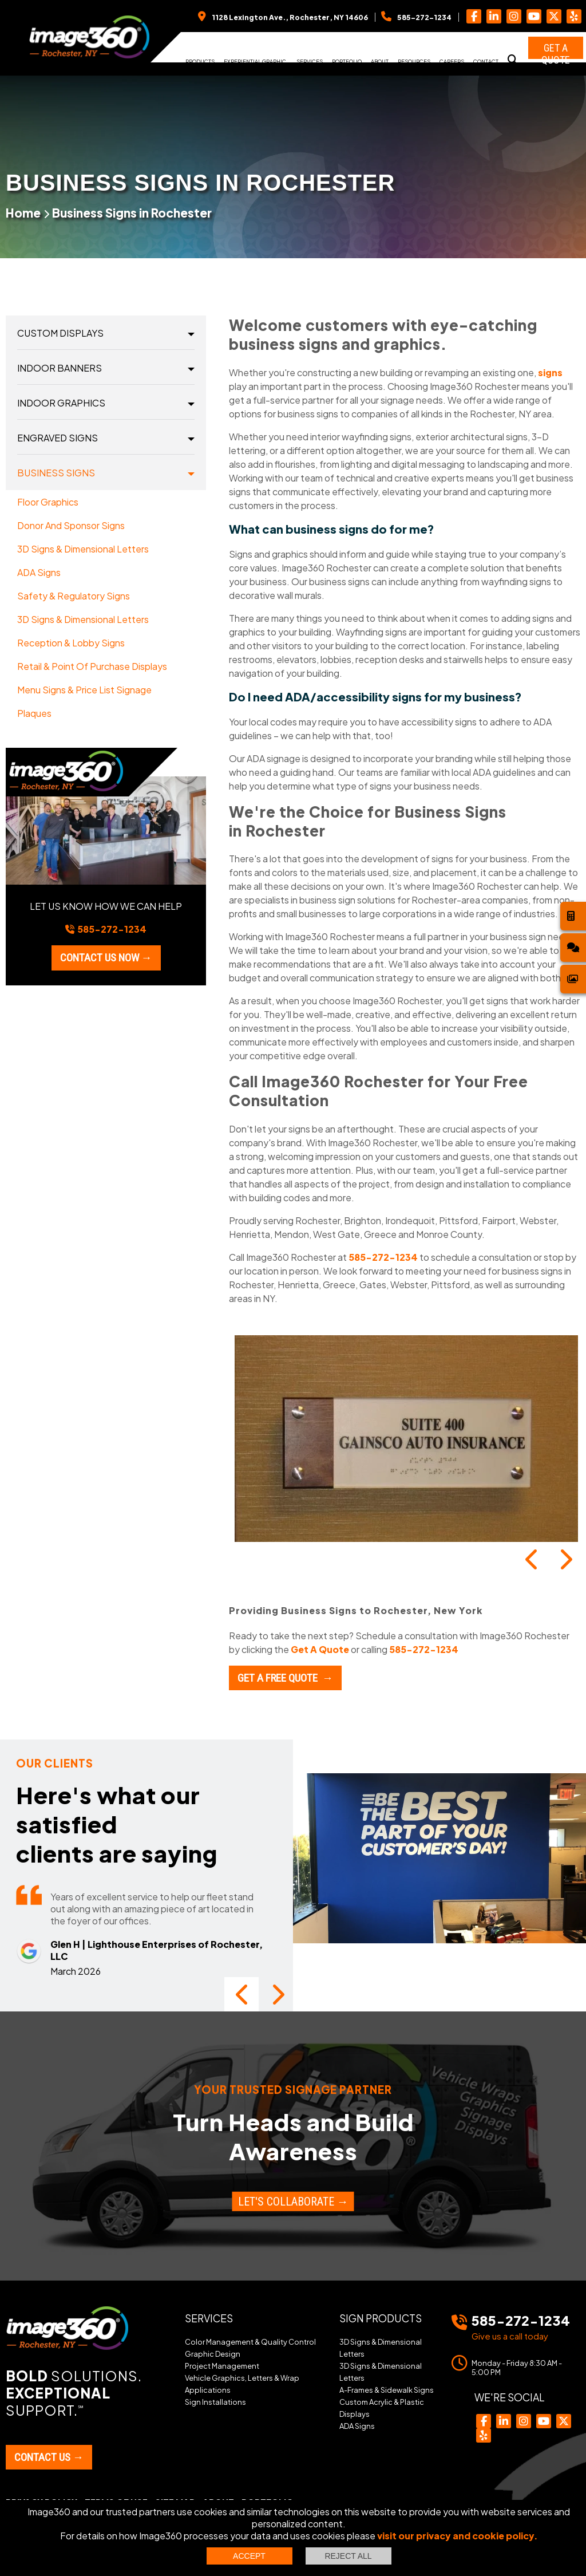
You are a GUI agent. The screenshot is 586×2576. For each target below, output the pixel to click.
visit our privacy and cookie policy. (457, 2536)
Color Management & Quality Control (250, 2341)
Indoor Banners (59, 368)
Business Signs (56, 473)
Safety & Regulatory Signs (73, 596)
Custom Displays (60, 333)
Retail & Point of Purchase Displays (92, 666)
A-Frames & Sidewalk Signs (386, 2389)
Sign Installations (215, 2402)
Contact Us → (49, 2457)
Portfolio (347, 61)
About (380, 61)
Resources (414, 61)
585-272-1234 (383, 1257)
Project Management (222, 2365)
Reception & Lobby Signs (71, 643)
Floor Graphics (47, 502)
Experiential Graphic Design (255, 65)
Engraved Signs (57, 438)
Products (200, 61)
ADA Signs (39, 572)
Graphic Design (212, 2353)
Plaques (34, 713)
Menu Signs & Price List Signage (84, 690)
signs (550, 372)
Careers (452, 61)
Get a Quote (555, 50)
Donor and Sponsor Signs (71, 525)
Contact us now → (106, 957)
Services (309, 61)
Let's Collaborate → (293, 2201)
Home (23, 212)
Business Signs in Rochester (132, 212)
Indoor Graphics (61, 403)
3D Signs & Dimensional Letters (83, 549)
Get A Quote (320, 1649)
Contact (485, 61)
